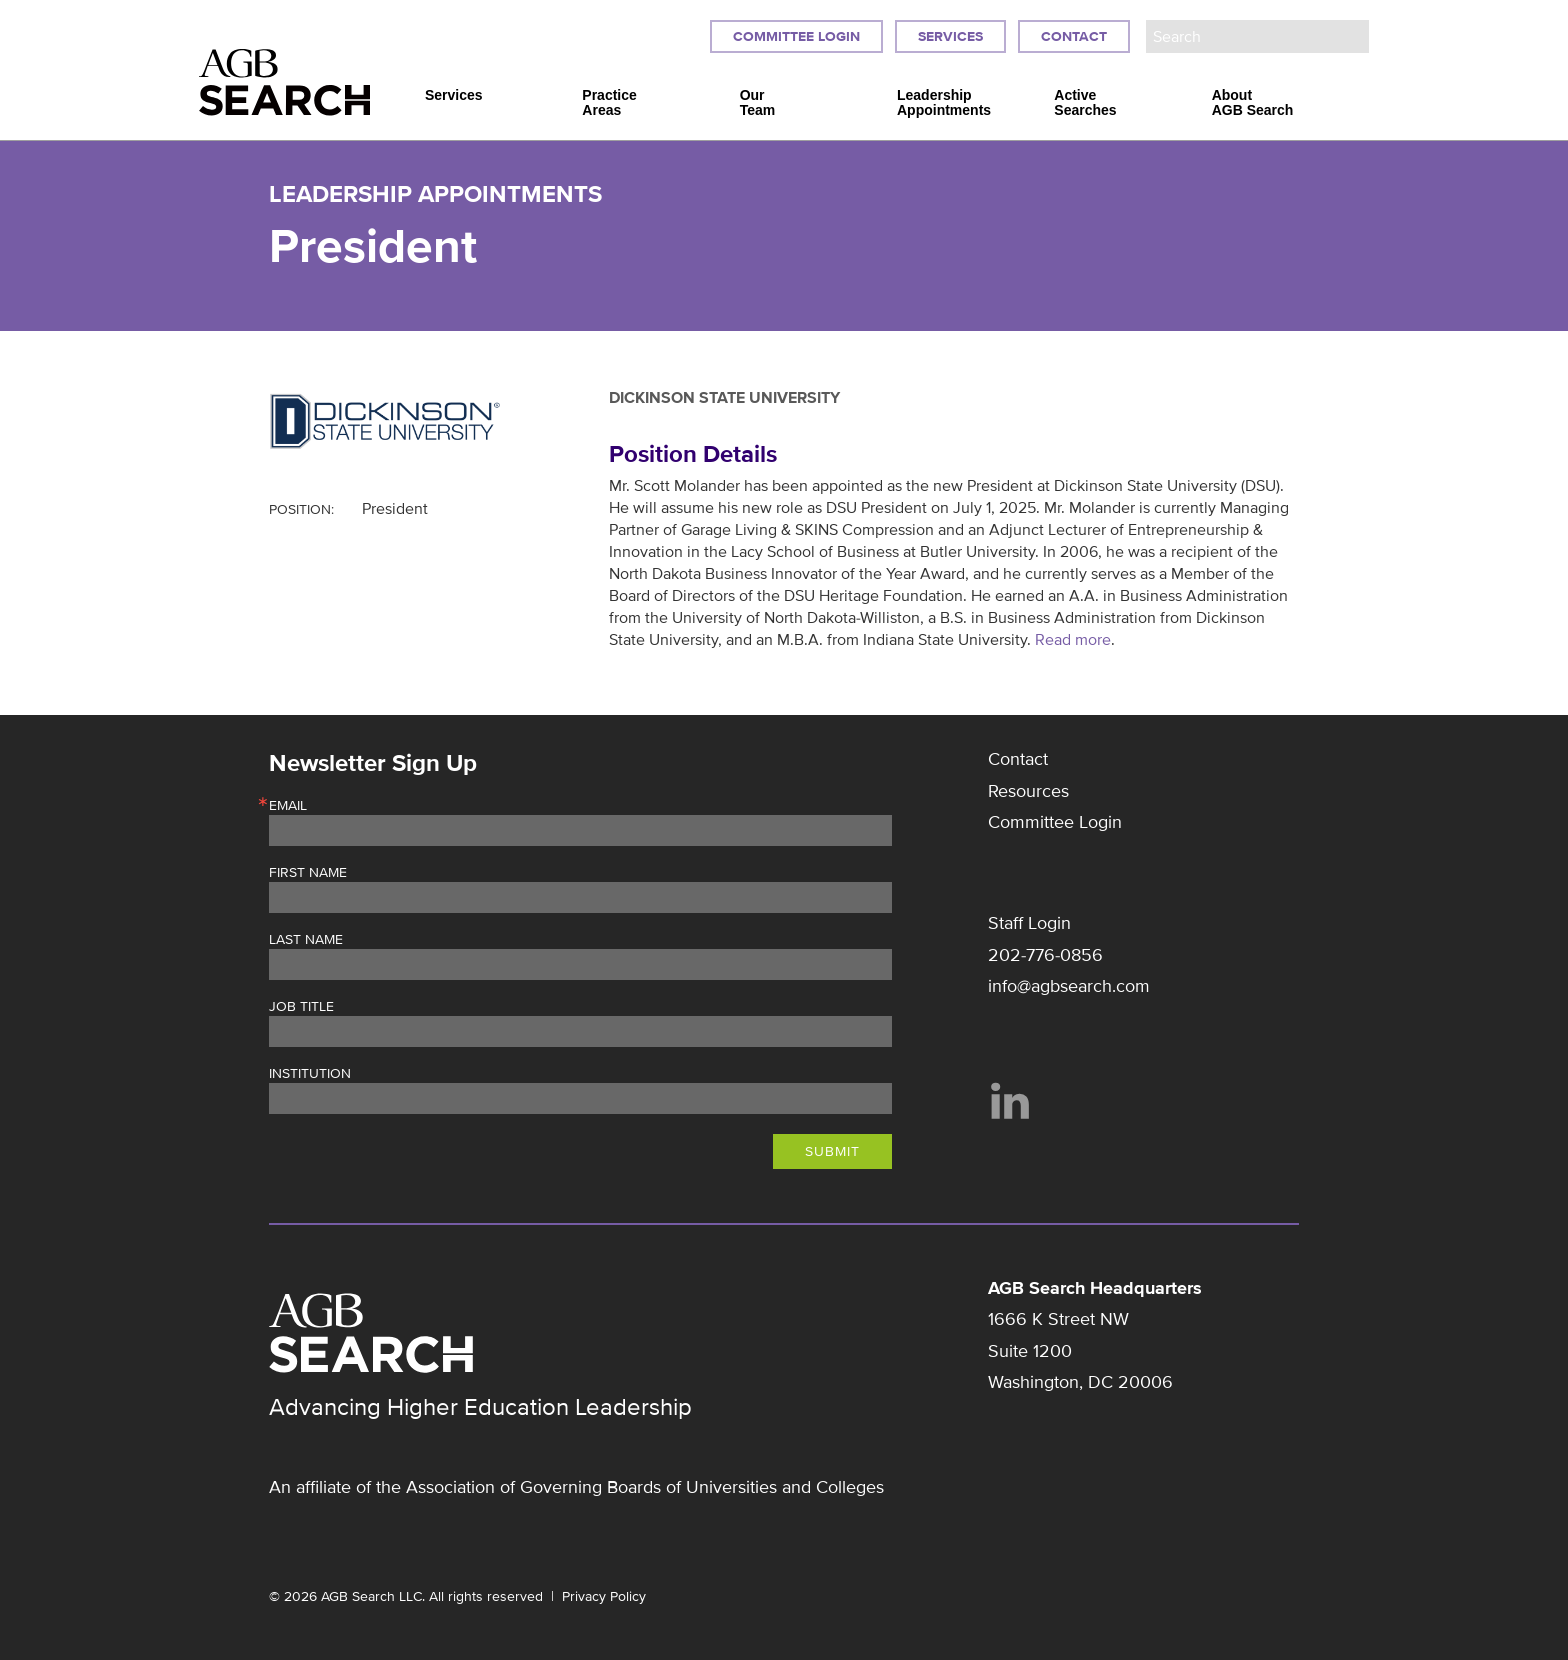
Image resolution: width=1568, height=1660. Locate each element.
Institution (310, 1074)
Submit (832, 1151)
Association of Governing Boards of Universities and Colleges (645, 1487)
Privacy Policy (604, 1596)
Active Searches (1085, 103)
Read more (1073, 640)
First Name (308, 873)
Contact (1074, 36)
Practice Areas (609, 103)
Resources (1028, 791)
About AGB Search (1253, 103)
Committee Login (796, 36)
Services (950, 36)
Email (288, 806)
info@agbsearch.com (1069, 986)
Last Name (306, 940)
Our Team (758, 103)
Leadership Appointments (944, 103)
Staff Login (1029, 923)
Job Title (301, 1007)
